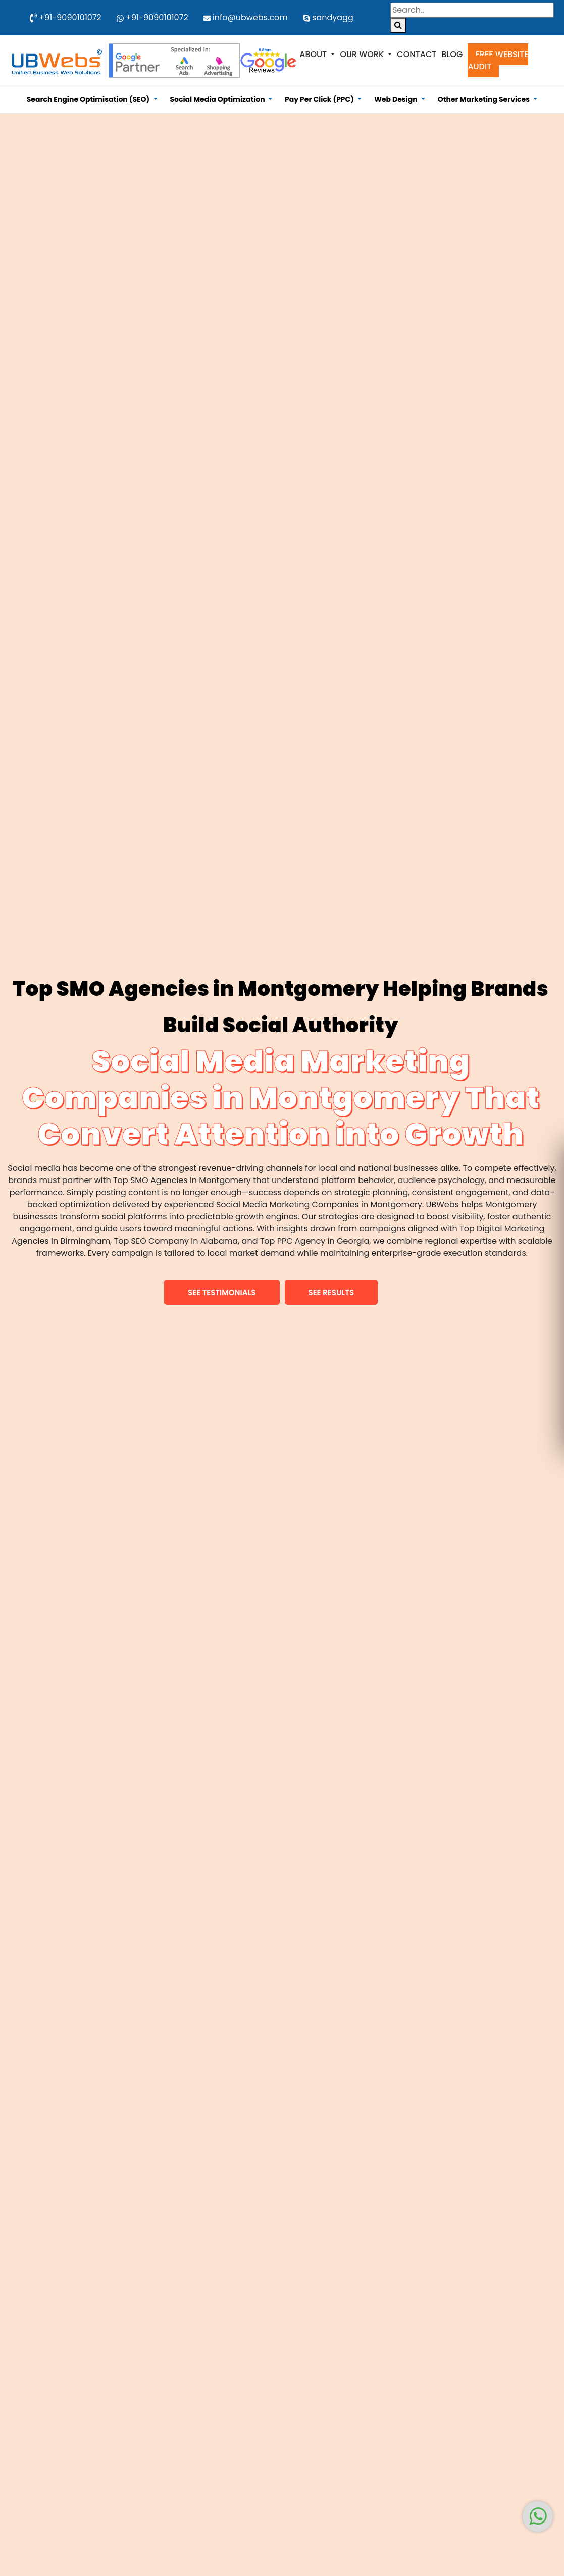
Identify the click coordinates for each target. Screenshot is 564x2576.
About (314, 54)
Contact (416, 54)
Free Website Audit (498, 60)
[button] (221, 1292)
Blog (452, 54)
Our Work (363, 54)
